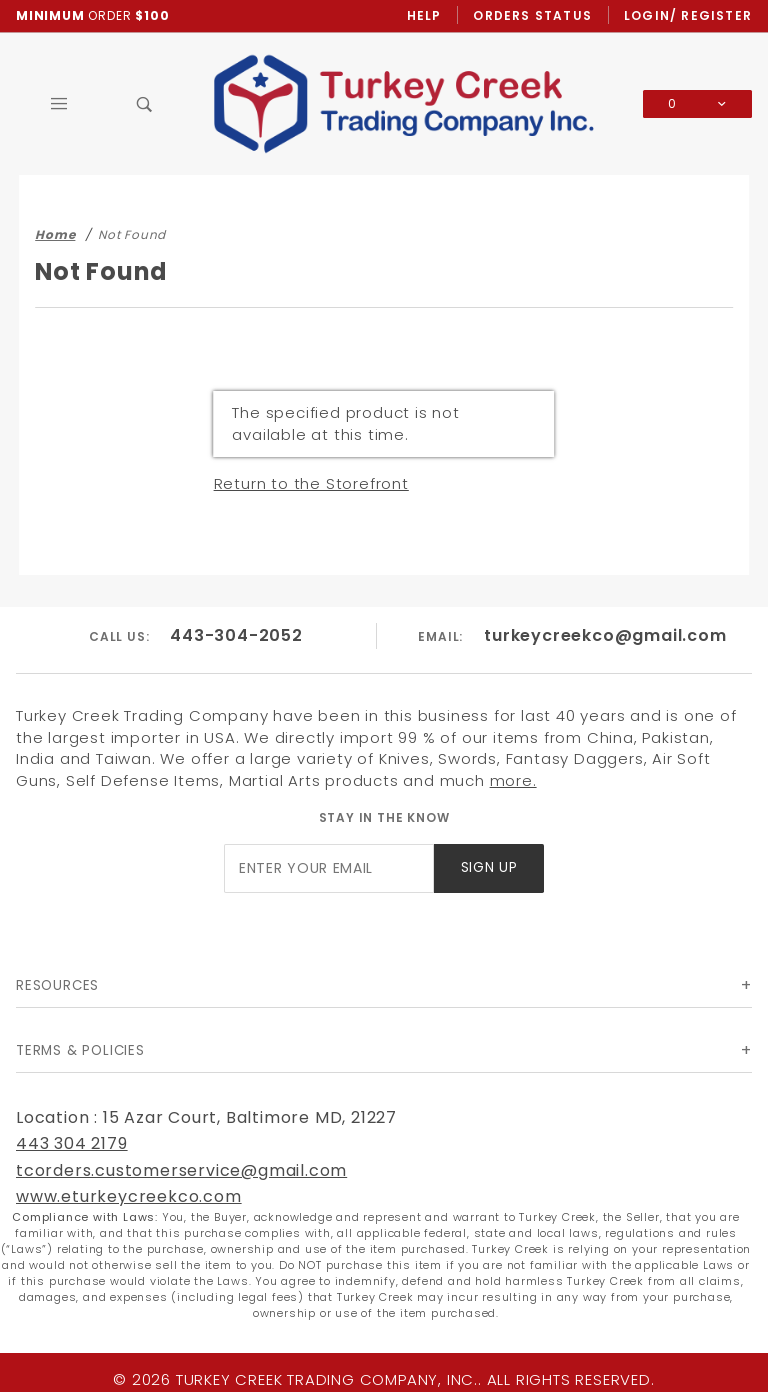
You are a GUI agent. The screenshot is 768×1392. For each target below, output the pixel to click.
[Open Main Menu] (59, 104)
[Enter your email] (329, 868)
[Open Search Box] (145, 104)
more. (513, 780)
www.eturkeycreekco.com (129, 1196)
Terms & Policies (80, 1050)
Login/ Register (688, 15)
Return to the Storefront (311, 483)
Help (424, 15)
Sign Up (489, 867)
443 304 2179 (72, 1143)
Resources (57, 985)
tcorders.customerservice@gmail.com (181, 1170)
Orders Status (532, 15)
